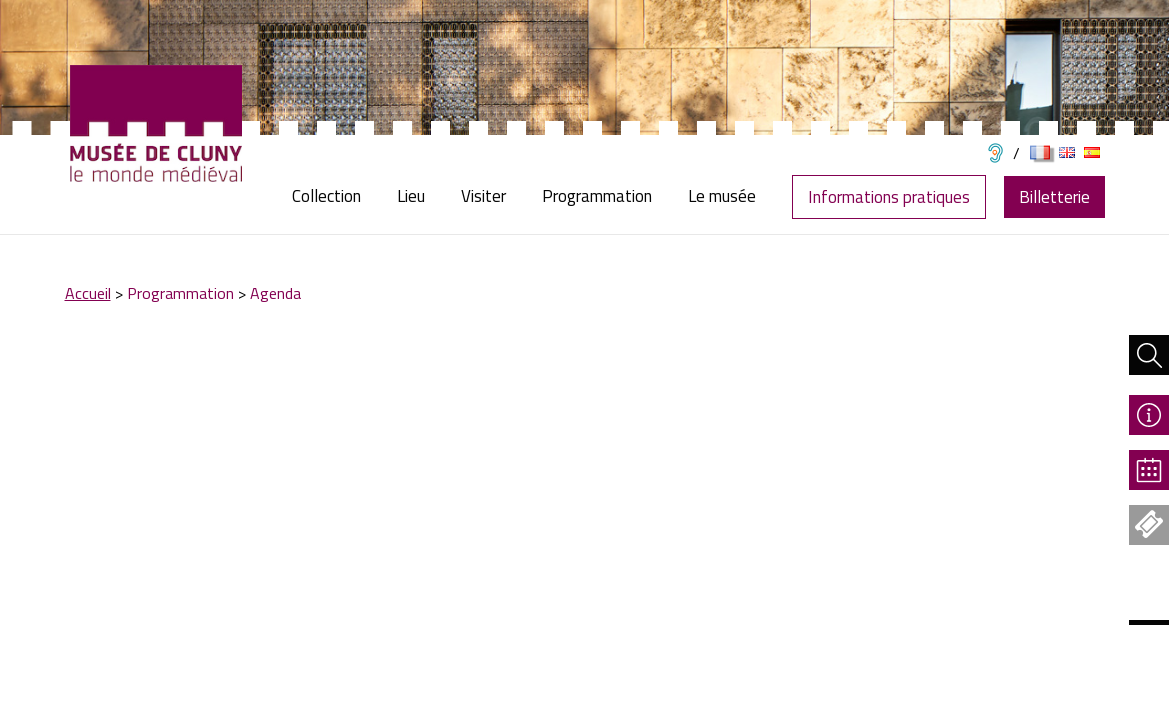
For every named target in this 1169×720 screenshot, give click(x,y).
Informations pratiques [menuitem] (889, 197)
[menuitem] (335, 196)
